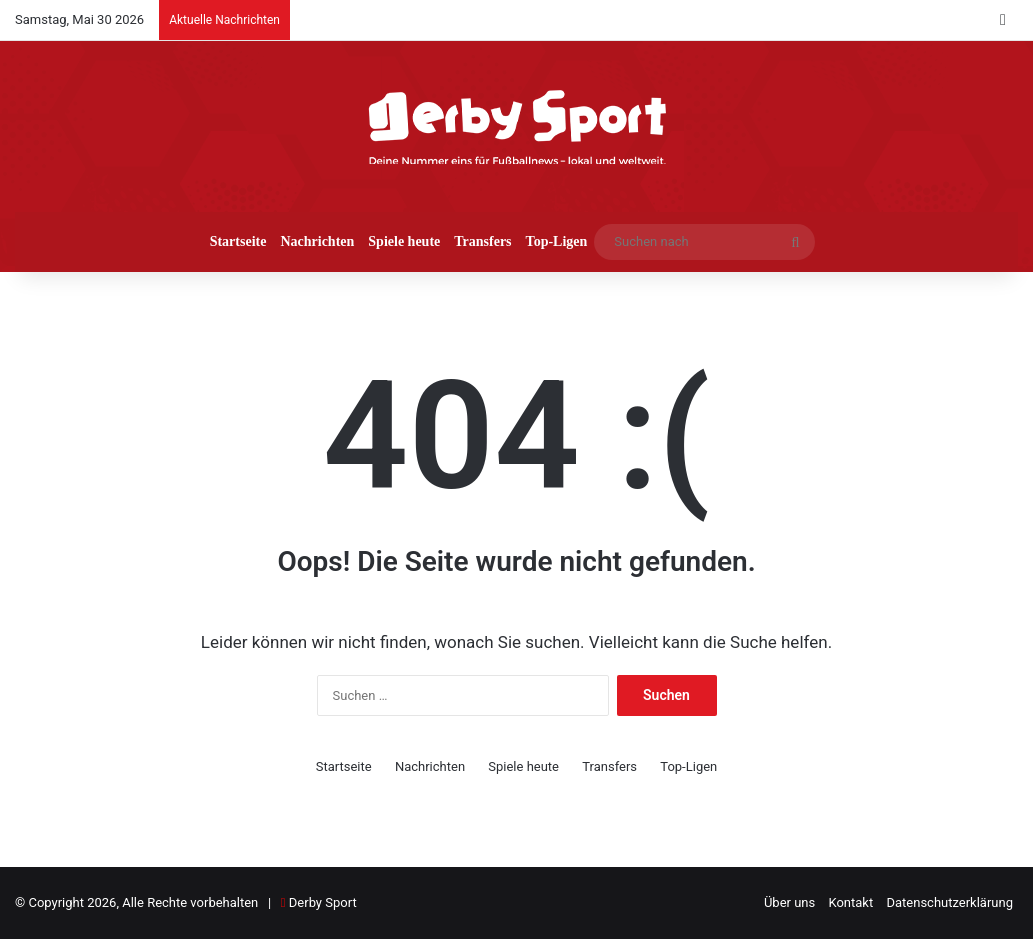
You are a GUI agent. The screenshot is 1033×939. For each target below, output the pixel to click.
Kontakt (850, 902)
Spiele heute (404, 241)
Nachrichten (317, 241)
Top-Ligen (557, 241)
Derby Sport (323, 902)
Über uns (789, 902)
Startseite (238, 241)
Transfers (482, 241)
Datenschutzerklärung (949, 902)
